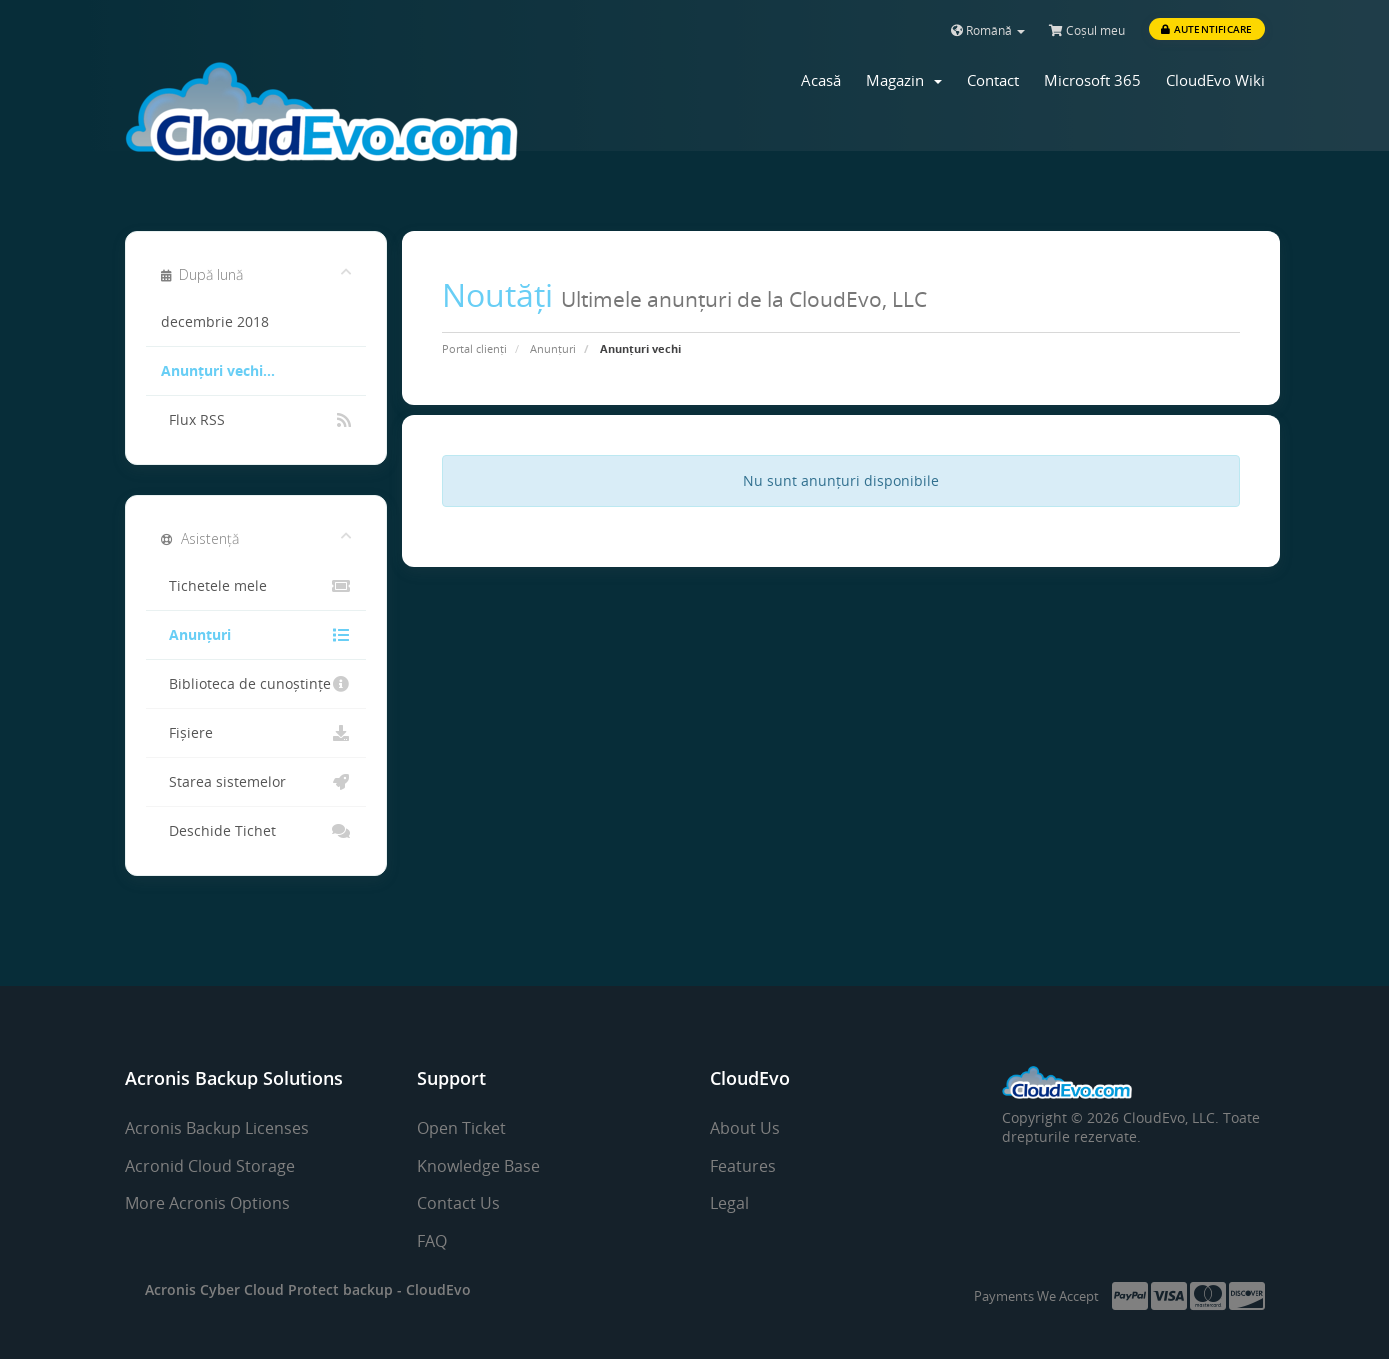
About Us (745, 1128)
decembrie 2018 (215, 322)
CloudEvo (438, 1289)
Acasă (821, 80)
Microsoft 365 (1092, 80)
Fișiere (256, 733)
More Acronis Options (207, 1203)
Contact (993, 80)
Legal (729, 1203)
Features (743, 1166)
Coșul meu (1087, 30)
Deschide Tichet (256, 831)
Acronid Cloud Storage (210, 1166)
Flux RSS (256, 420)
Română (988, 30)
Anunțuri (553, 348)
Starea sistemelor (256, 782)
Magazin (904, 80)
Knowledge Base (478, 1166)
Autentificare (1206, 29)
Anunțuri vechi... (218, 371)
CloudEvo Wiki (1215, 80)
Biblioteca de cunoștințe (256, 684)
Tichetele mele (256, 586)
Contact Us (458, 1203)
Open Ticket (461, 1128)
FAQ (432, 1241)
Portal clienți (474, 348)
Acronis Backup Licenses (217, 1128)
